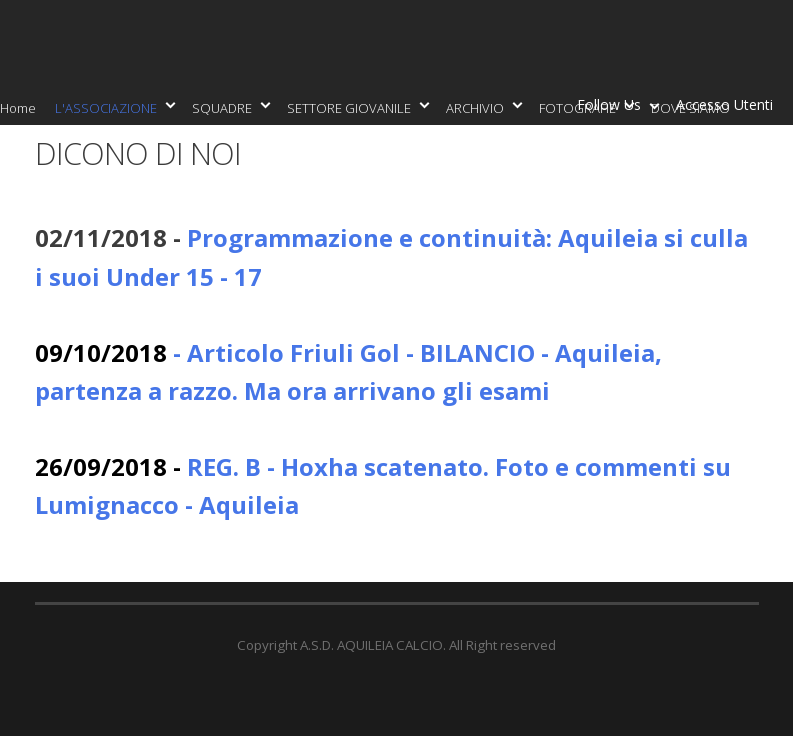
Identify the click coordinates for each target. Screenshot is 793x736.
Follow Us (613, 108)
